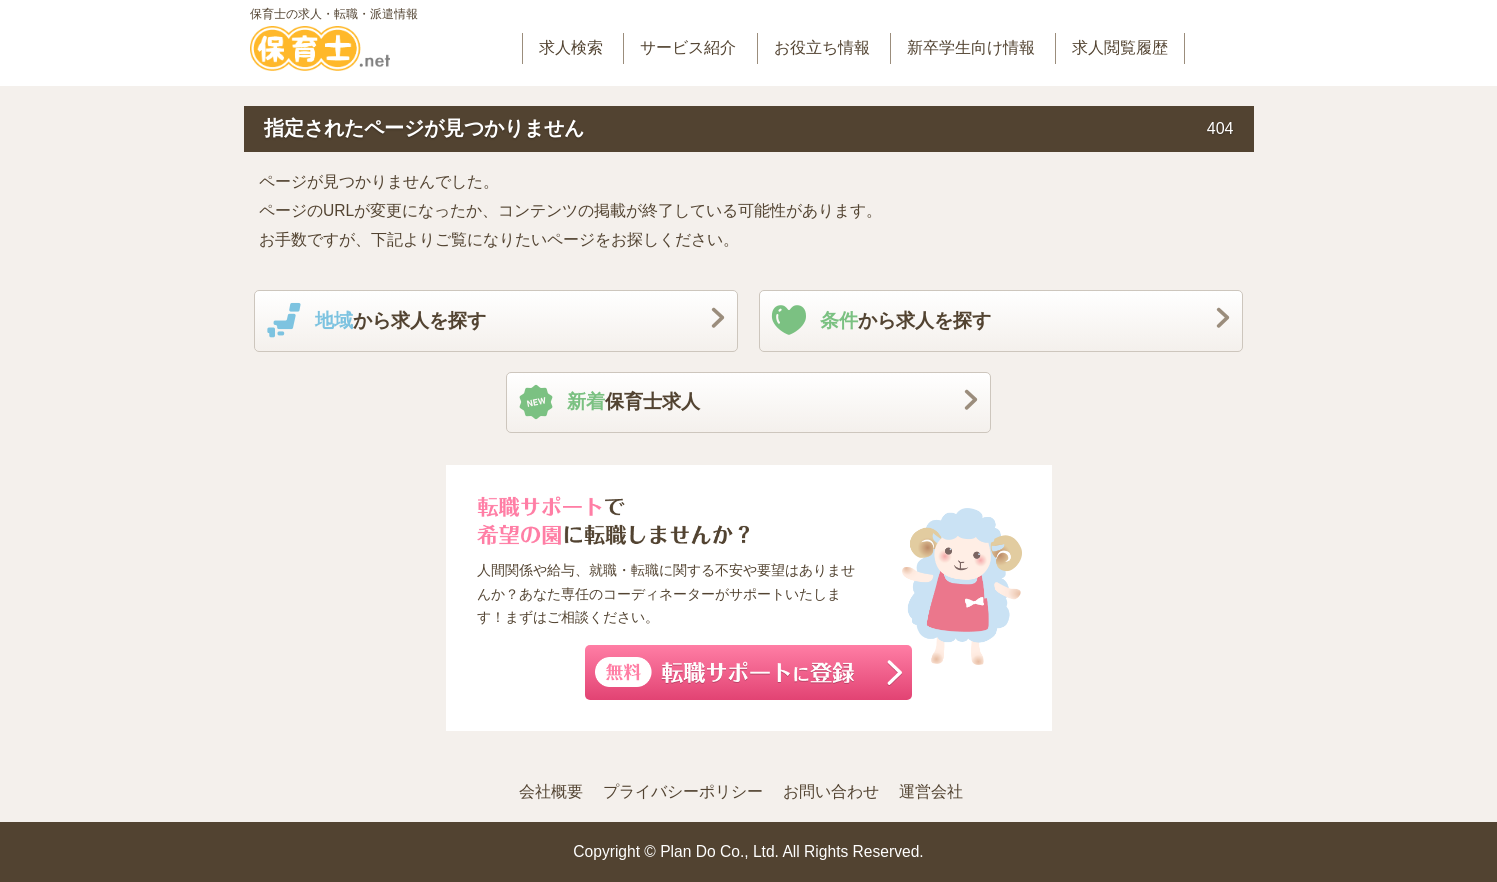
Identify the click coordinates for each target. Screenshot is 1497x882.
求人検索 (571, 47)
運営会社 (931, 791)
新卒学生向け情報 (971, 47)
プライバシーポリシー (683, 791)
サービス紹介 (688, 47)
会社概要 (551, 791)
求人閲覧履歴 (1120, 47)
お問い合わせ (831, 791)
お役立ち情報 (822, 47)
